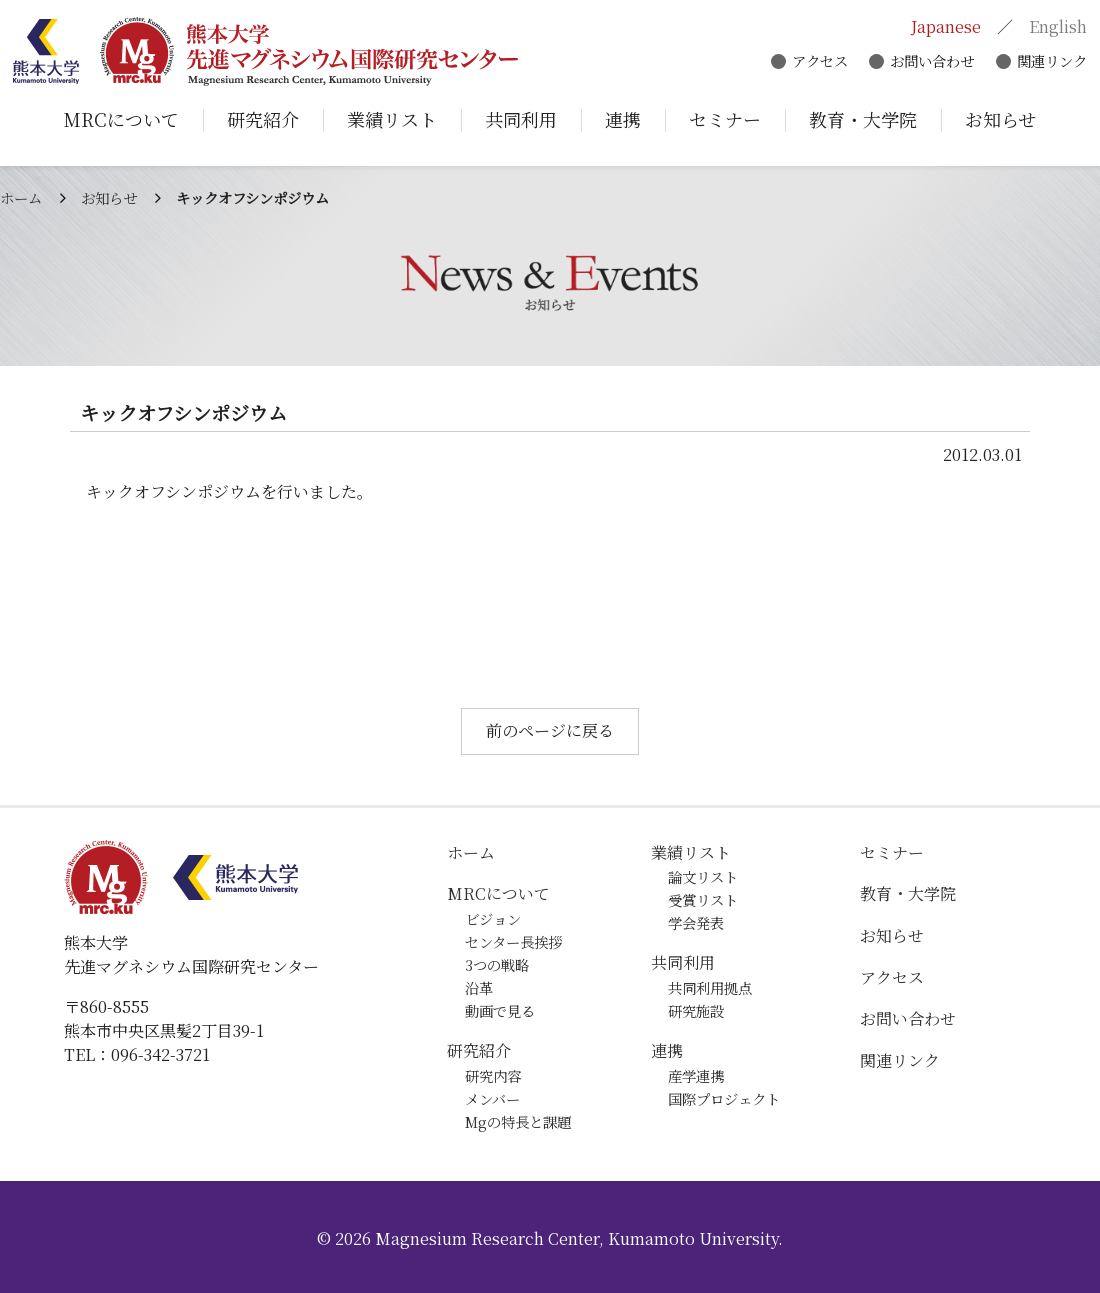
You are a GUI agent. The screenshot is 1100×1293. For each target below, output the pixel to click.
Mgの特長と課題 (518, 1121)
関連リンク (1050, 62)
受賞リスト (703, 899)
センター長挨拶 (513, 941)
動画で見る (500, 1010)
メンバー (492, 1098)
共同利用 (683, 962)
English (1056, 27)
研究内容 (493, 1075)
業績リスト (691, 852)
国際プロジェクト (724, 1098)
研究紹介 (479, 1050)
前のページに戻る (550, 730)
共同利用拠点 (710, 987)
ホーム (21, 197)
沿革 (479, 987)
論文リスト (703, 876)
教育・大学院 (908, 893)
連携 (667, 1050)
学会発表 (696, 922)
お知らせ (109, 197)
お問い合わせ (930, 62)
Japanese (944, 27)
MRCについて (498, 893)
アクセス (817, 62)
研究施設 (696, 1010)
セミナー (892, 852)
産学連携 (696, 1075)
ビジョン (493, 918)
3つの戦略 (497, 964)
